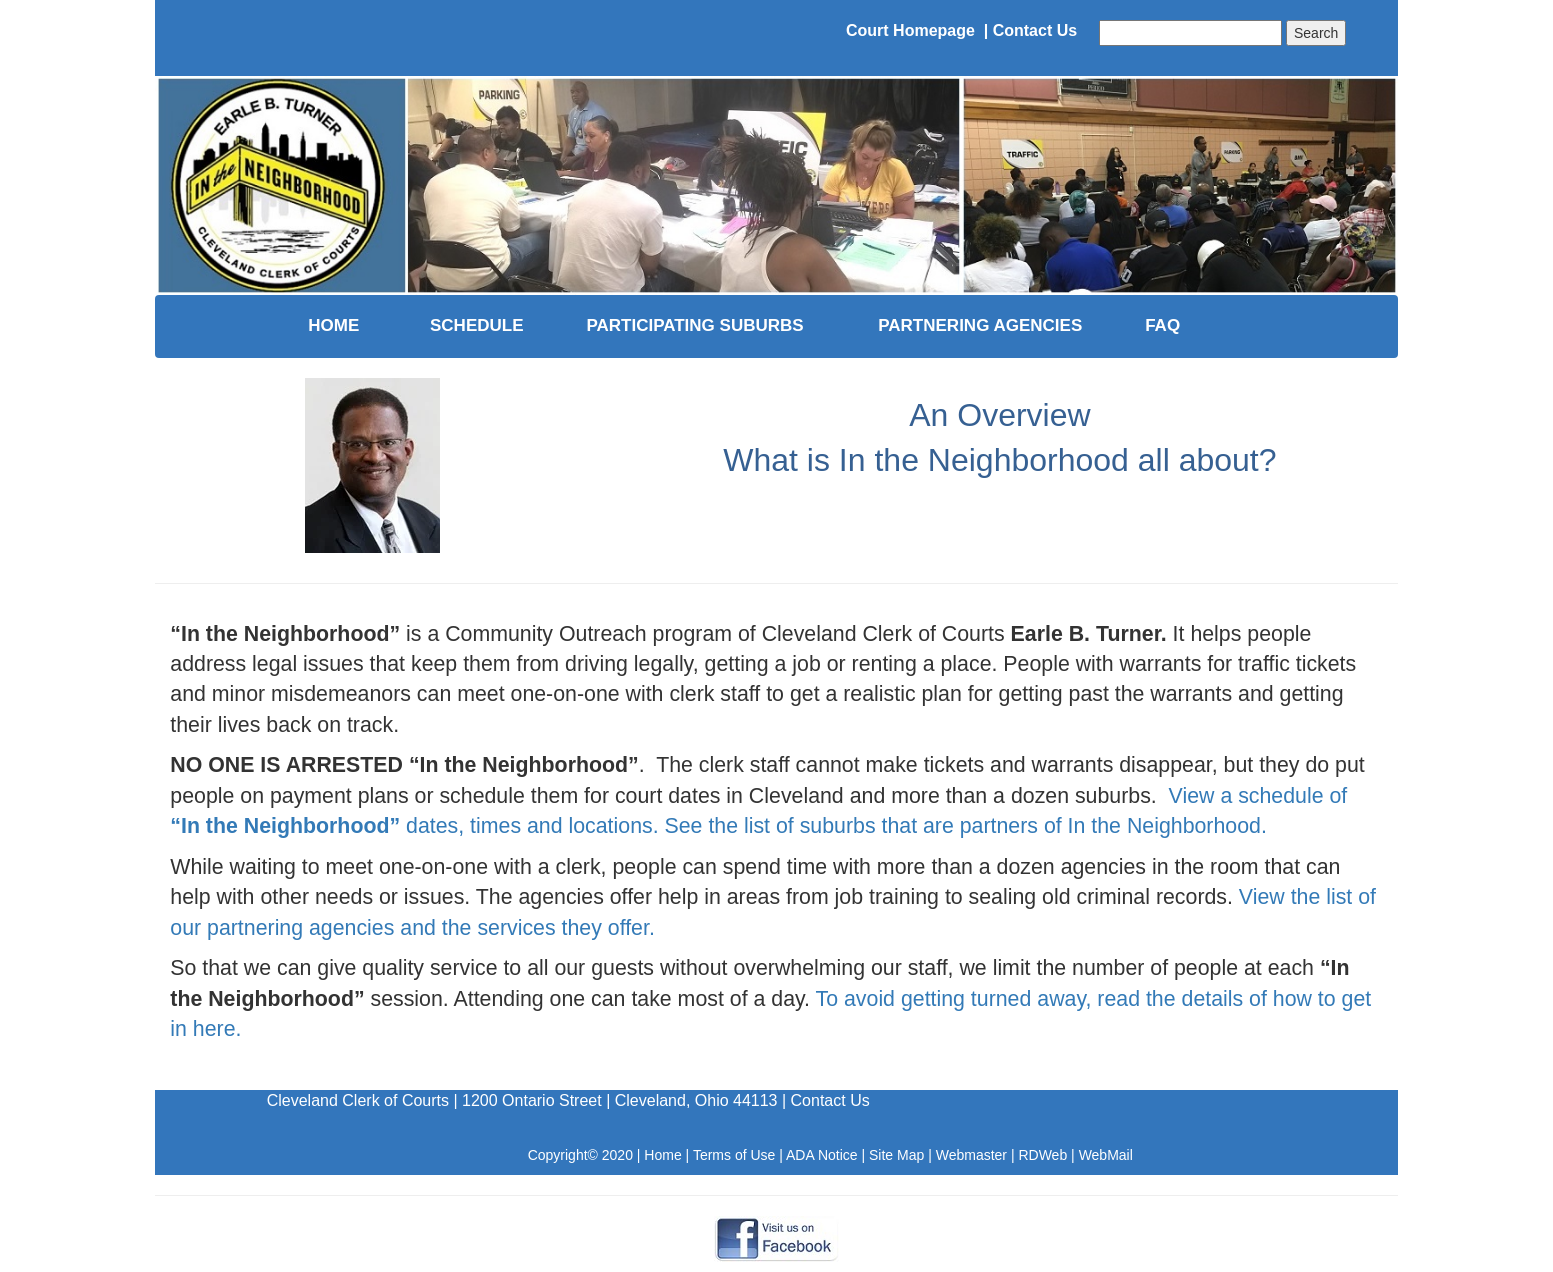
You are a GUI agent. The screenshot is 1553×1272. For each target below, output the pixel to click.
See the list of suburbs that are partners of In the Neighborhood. (966, 826)
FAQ (1162, 325)
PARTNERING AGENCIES (980, 325)
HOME (333, 325)
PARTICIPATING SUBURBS (694, 325)
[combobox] (1190, 33)
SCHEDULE (477, 325)
